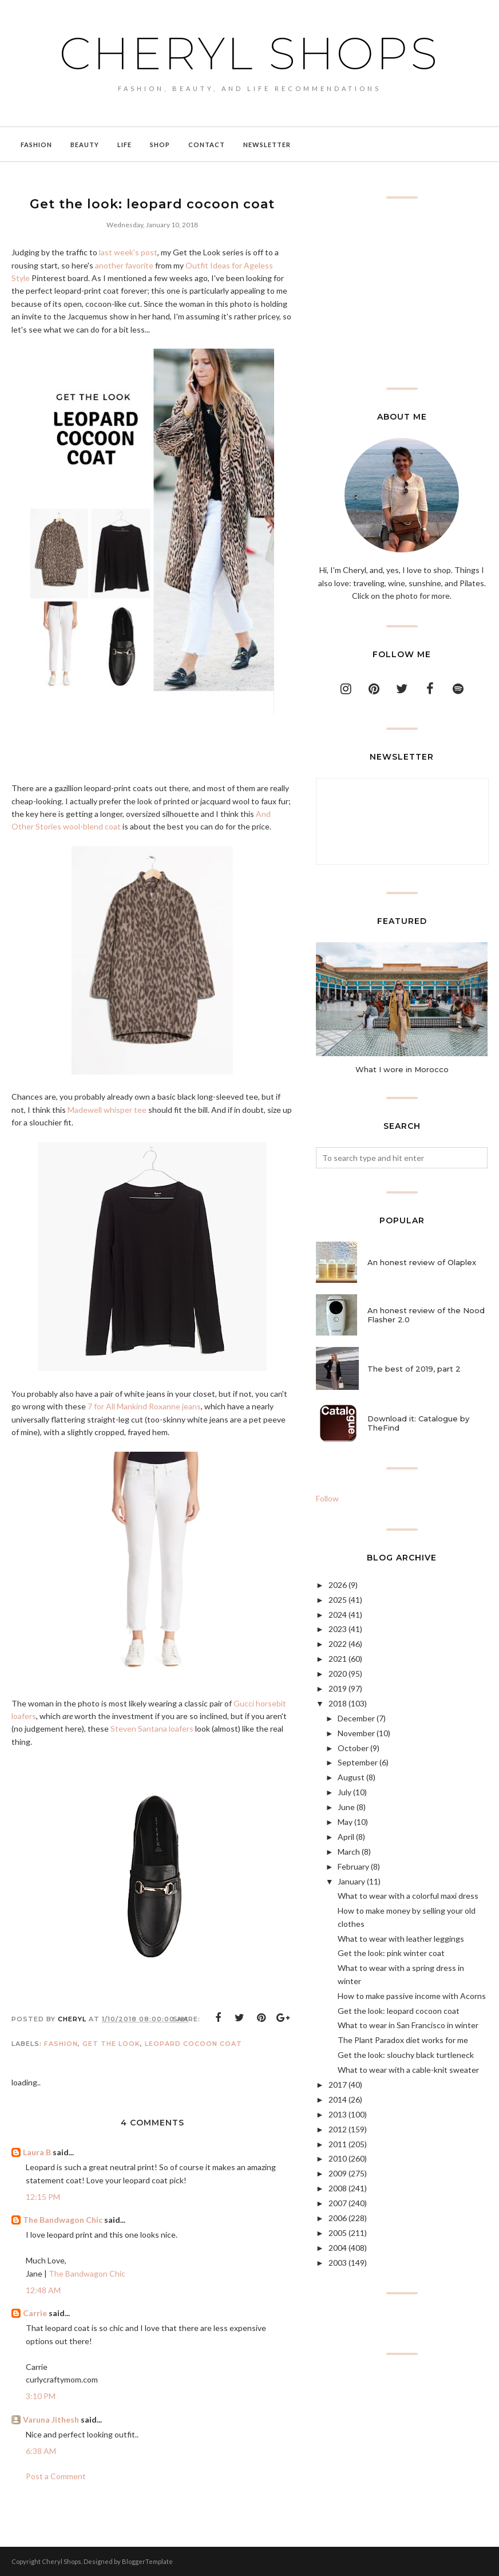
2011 (337, 2144)
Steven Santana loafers (151, 1728)
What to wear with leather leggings (401, 1938)
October (353, 1748)
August (351, 1777)
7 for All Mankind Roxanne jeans (144, 1406)
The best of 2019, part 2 (414, 1368)
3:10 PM (41, 2396)
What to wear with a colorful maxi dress (408, 1896)
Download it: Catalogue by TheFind (418, 1423)
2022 (337, 1644)
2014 (337, 2099)
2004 (337, 2248)
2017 (337, 2084)
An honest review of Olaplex (421, 1262)
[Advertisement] (402, 293)
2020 (337, 1673)
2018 (337, 1703)
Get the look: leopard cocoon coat (399, 2011)
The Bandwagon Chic (62, 2220)
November (356, 1733)
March (349, 1851)
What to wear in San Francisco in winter (408, 2025)
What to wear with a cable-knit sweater (408, 2070)
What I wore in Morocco (402, 1069)
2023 (337, 1629)
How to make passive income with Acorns (412, 1996)
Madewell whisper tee (107, 1110)
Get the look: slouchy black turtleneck (406, 2055)
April (346, 1837)
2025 (337, 1600)
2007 (337, 2203)
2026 (337, 1585)
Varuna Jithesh (51, 2419)
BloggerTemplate (147, 2561)
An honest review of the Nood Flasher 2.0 (426, 1315)
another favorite (124, 265)
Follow (327, 1498)
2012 (337, 2129)
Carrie (35, 2313)
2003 (337, 2262)
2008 (337, 2188)
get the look (111, 2044)
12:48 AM (43, 2290)
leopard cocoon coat (193, 2044)
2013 (337, 2114)
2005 (337, 2233)
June (346, 1807)
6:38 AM (41, 2451)
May (345, 1822)
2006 (337, 2218)
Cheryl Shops (249, 52)
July (344, 1792)
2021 (337, 1659)
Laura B (37, 2152)
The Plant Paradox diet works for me (403, 2040)
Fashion (61, 2044)
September (358, 1762)
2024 (337, 1614)
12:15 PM (43, 2197)
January (351, 1881)
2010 (337, 2158)
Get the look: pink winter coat (391, 1953)
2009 (337, 2173)
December (356, 1718)
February (353, 1866)
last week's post (128, 252)
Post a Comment (56, 2476)
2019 (337, 1688)
